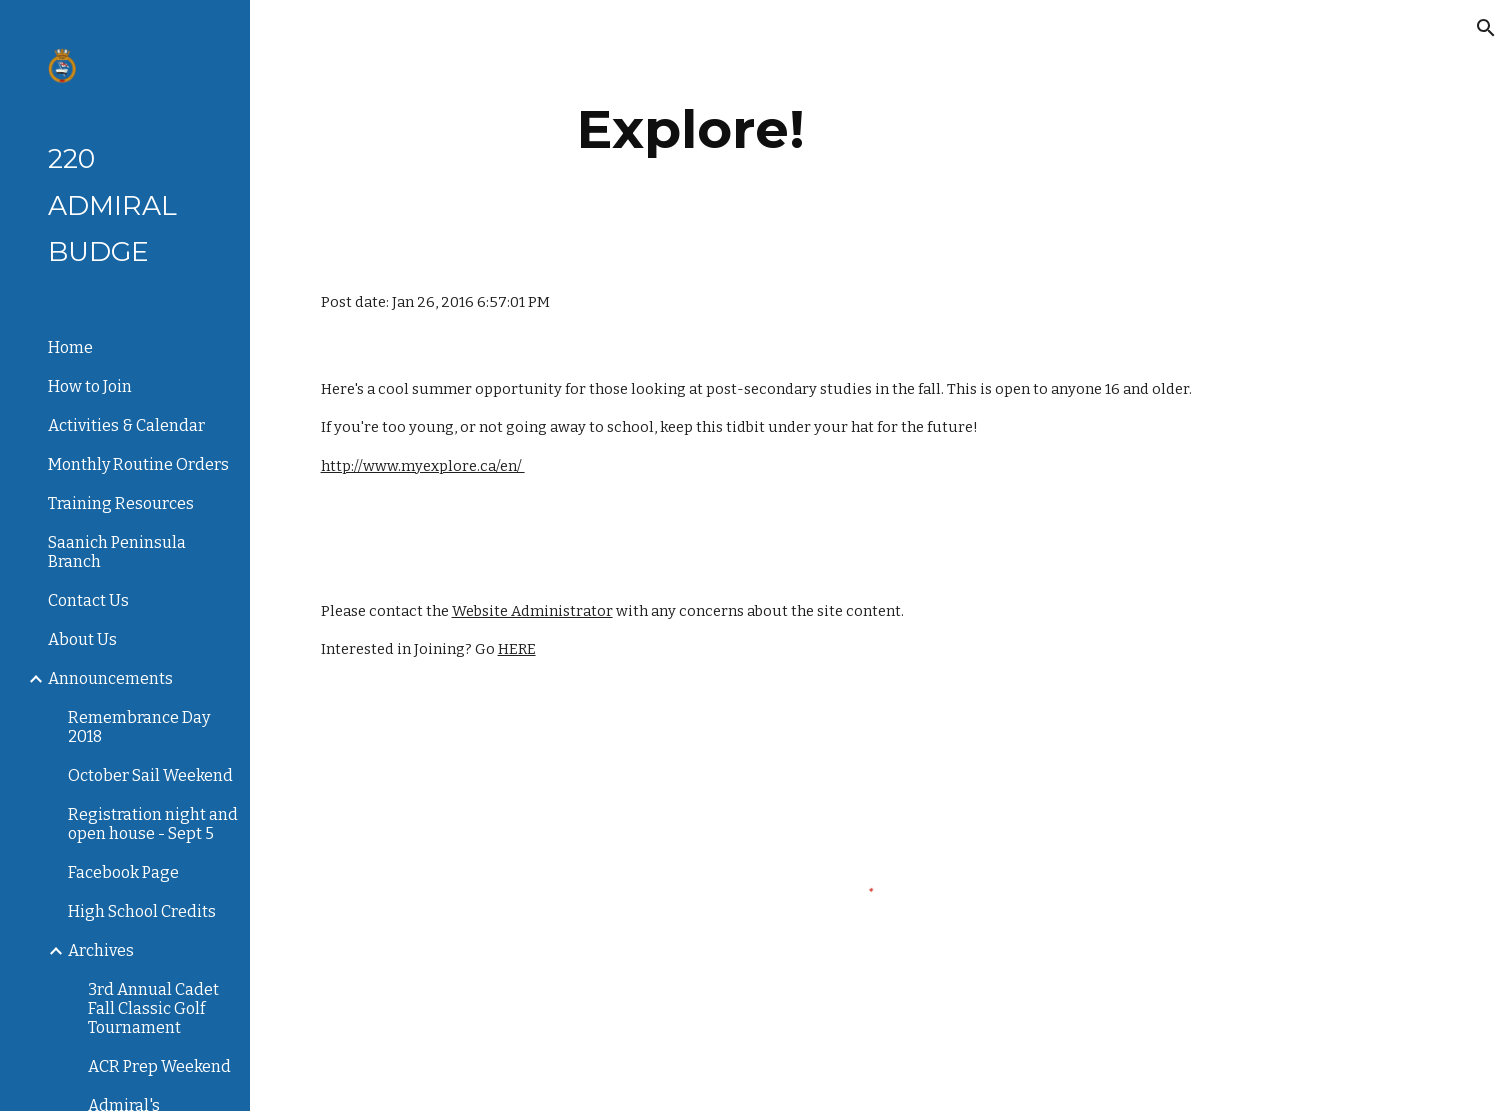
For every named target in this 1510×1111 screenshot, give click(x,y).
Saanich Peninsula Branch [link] (117, 552)
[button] (1486, 28)
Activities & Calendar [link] (126, 425)
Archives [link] (101, 950)
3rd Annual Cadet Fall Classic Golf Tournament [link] (153, 1008)
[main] (691, 129)
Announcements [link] (110, 678)
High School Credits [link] (142, 911)
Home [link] (70, 347)
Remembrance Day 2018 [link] (139, 727)
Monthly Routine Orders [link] (138, 464)
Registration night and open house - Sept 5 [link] (153, 824)
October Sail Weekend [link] (150, 775)
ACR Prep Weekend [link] (159, 1066)
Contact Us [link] (88, 600)
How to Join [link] (90, 386)
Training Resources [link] (121, 503)
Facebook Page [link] (123, 872)
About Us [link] (82, 639)
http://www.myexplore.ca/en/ (423, 466)
